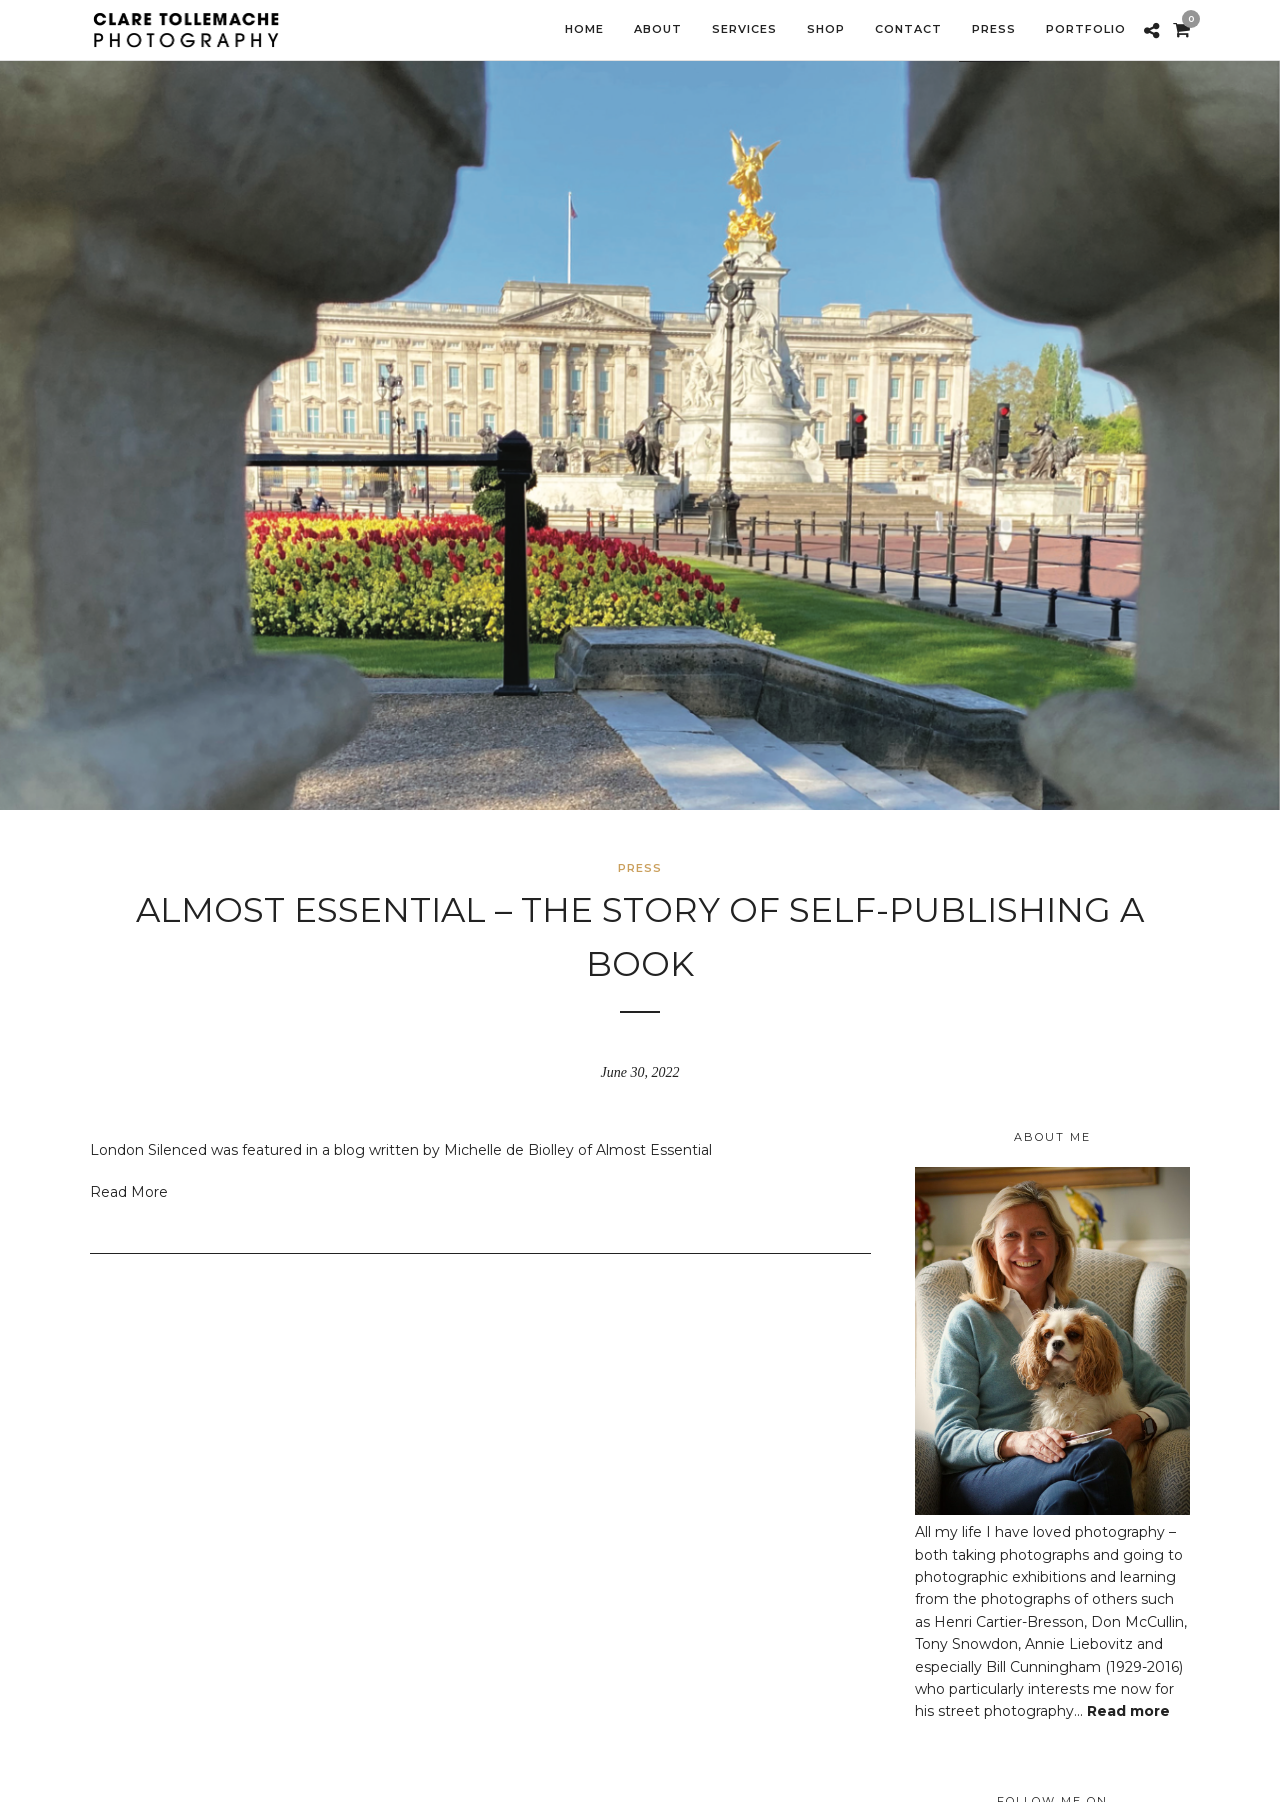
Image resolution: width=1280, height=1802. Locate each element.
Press (640, 868)
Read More (129, 1192)
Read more (1128, 1711)
